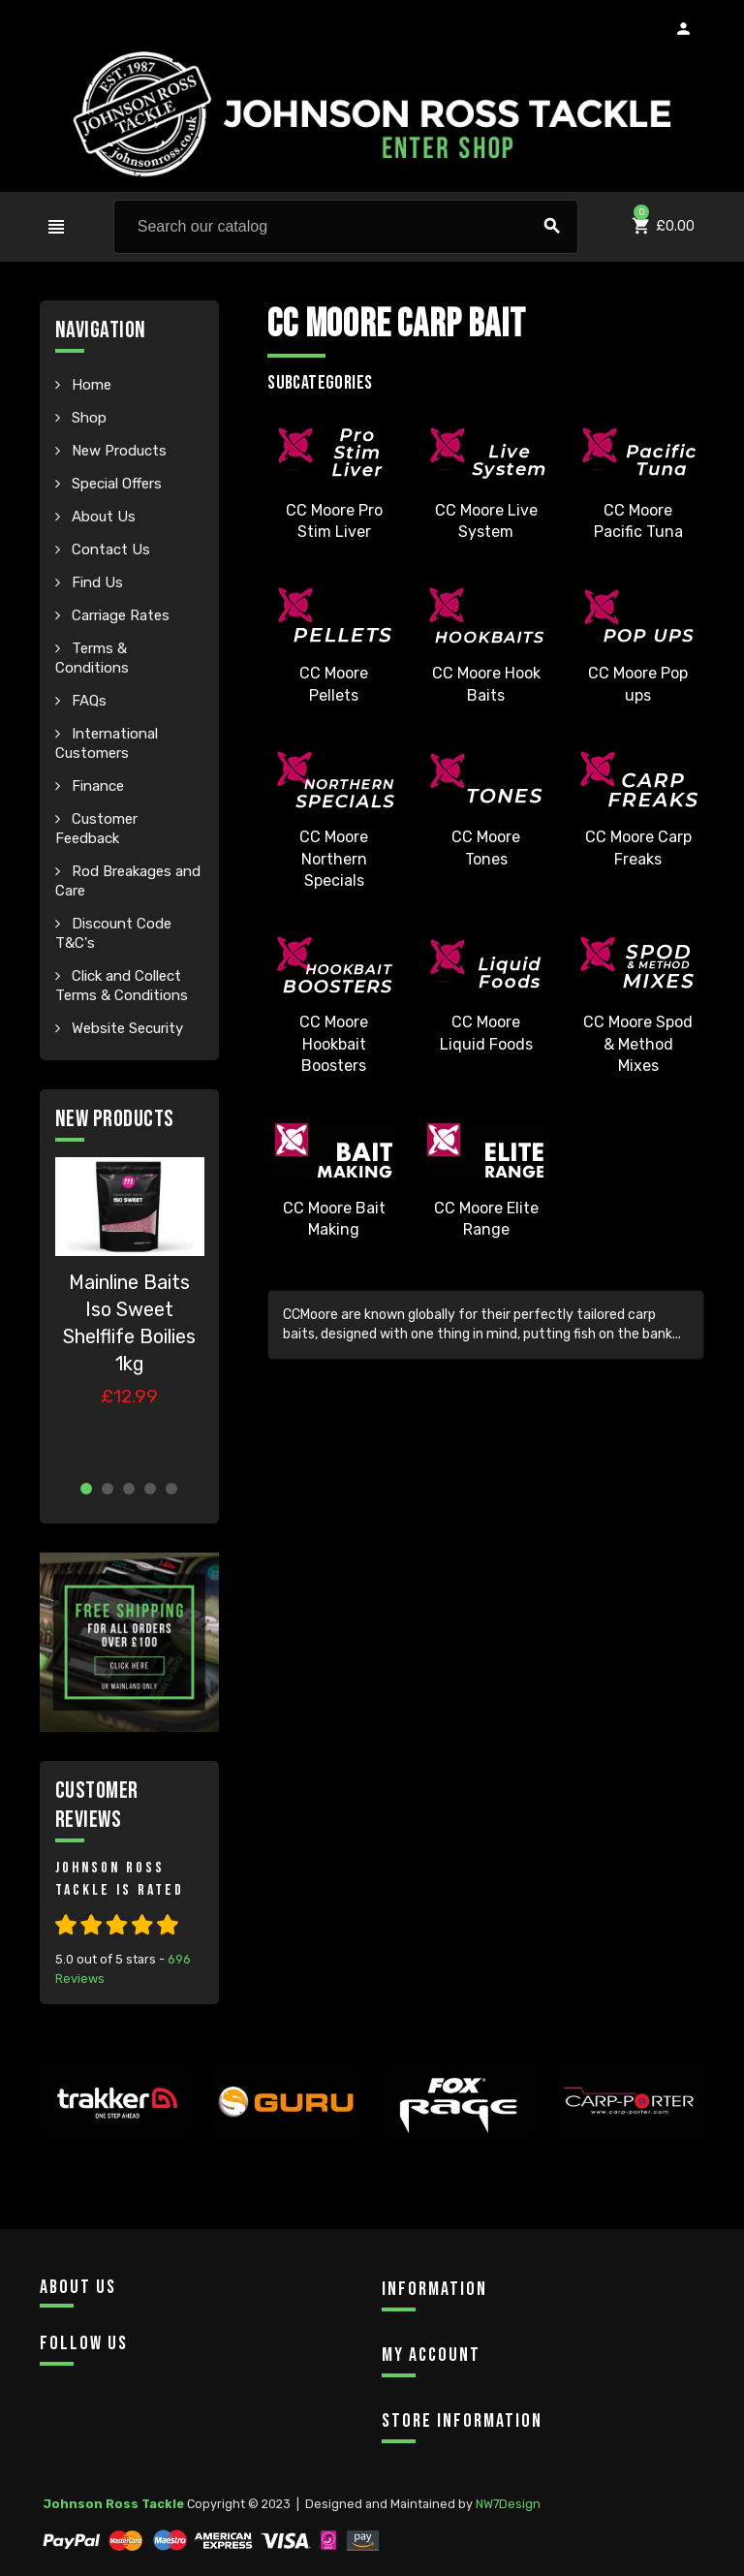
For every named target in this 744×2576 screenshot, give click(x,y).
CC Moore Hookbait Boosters (333, 1044)
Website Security (125, 1028)
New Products (117, 450)
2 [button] (107, 1488)
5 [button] (171, 1488)
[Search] (346, 227)
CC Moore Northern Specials (333, 859)
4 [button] (150, 1488)
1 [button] (86, 1488)
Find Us (95, 582)
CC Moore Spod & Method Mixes (638, 1044)
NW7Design (508, 2504)
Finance (96, 786)
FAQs (87, 700)
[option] (130, 1310)
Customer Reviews (97, 1805)
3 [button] (129, 1488)
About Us (102, 516)
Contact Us (109, 549)
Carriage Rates (119, 615)
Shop (87, 417)
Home (89, 384)
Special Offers (115, 483)
